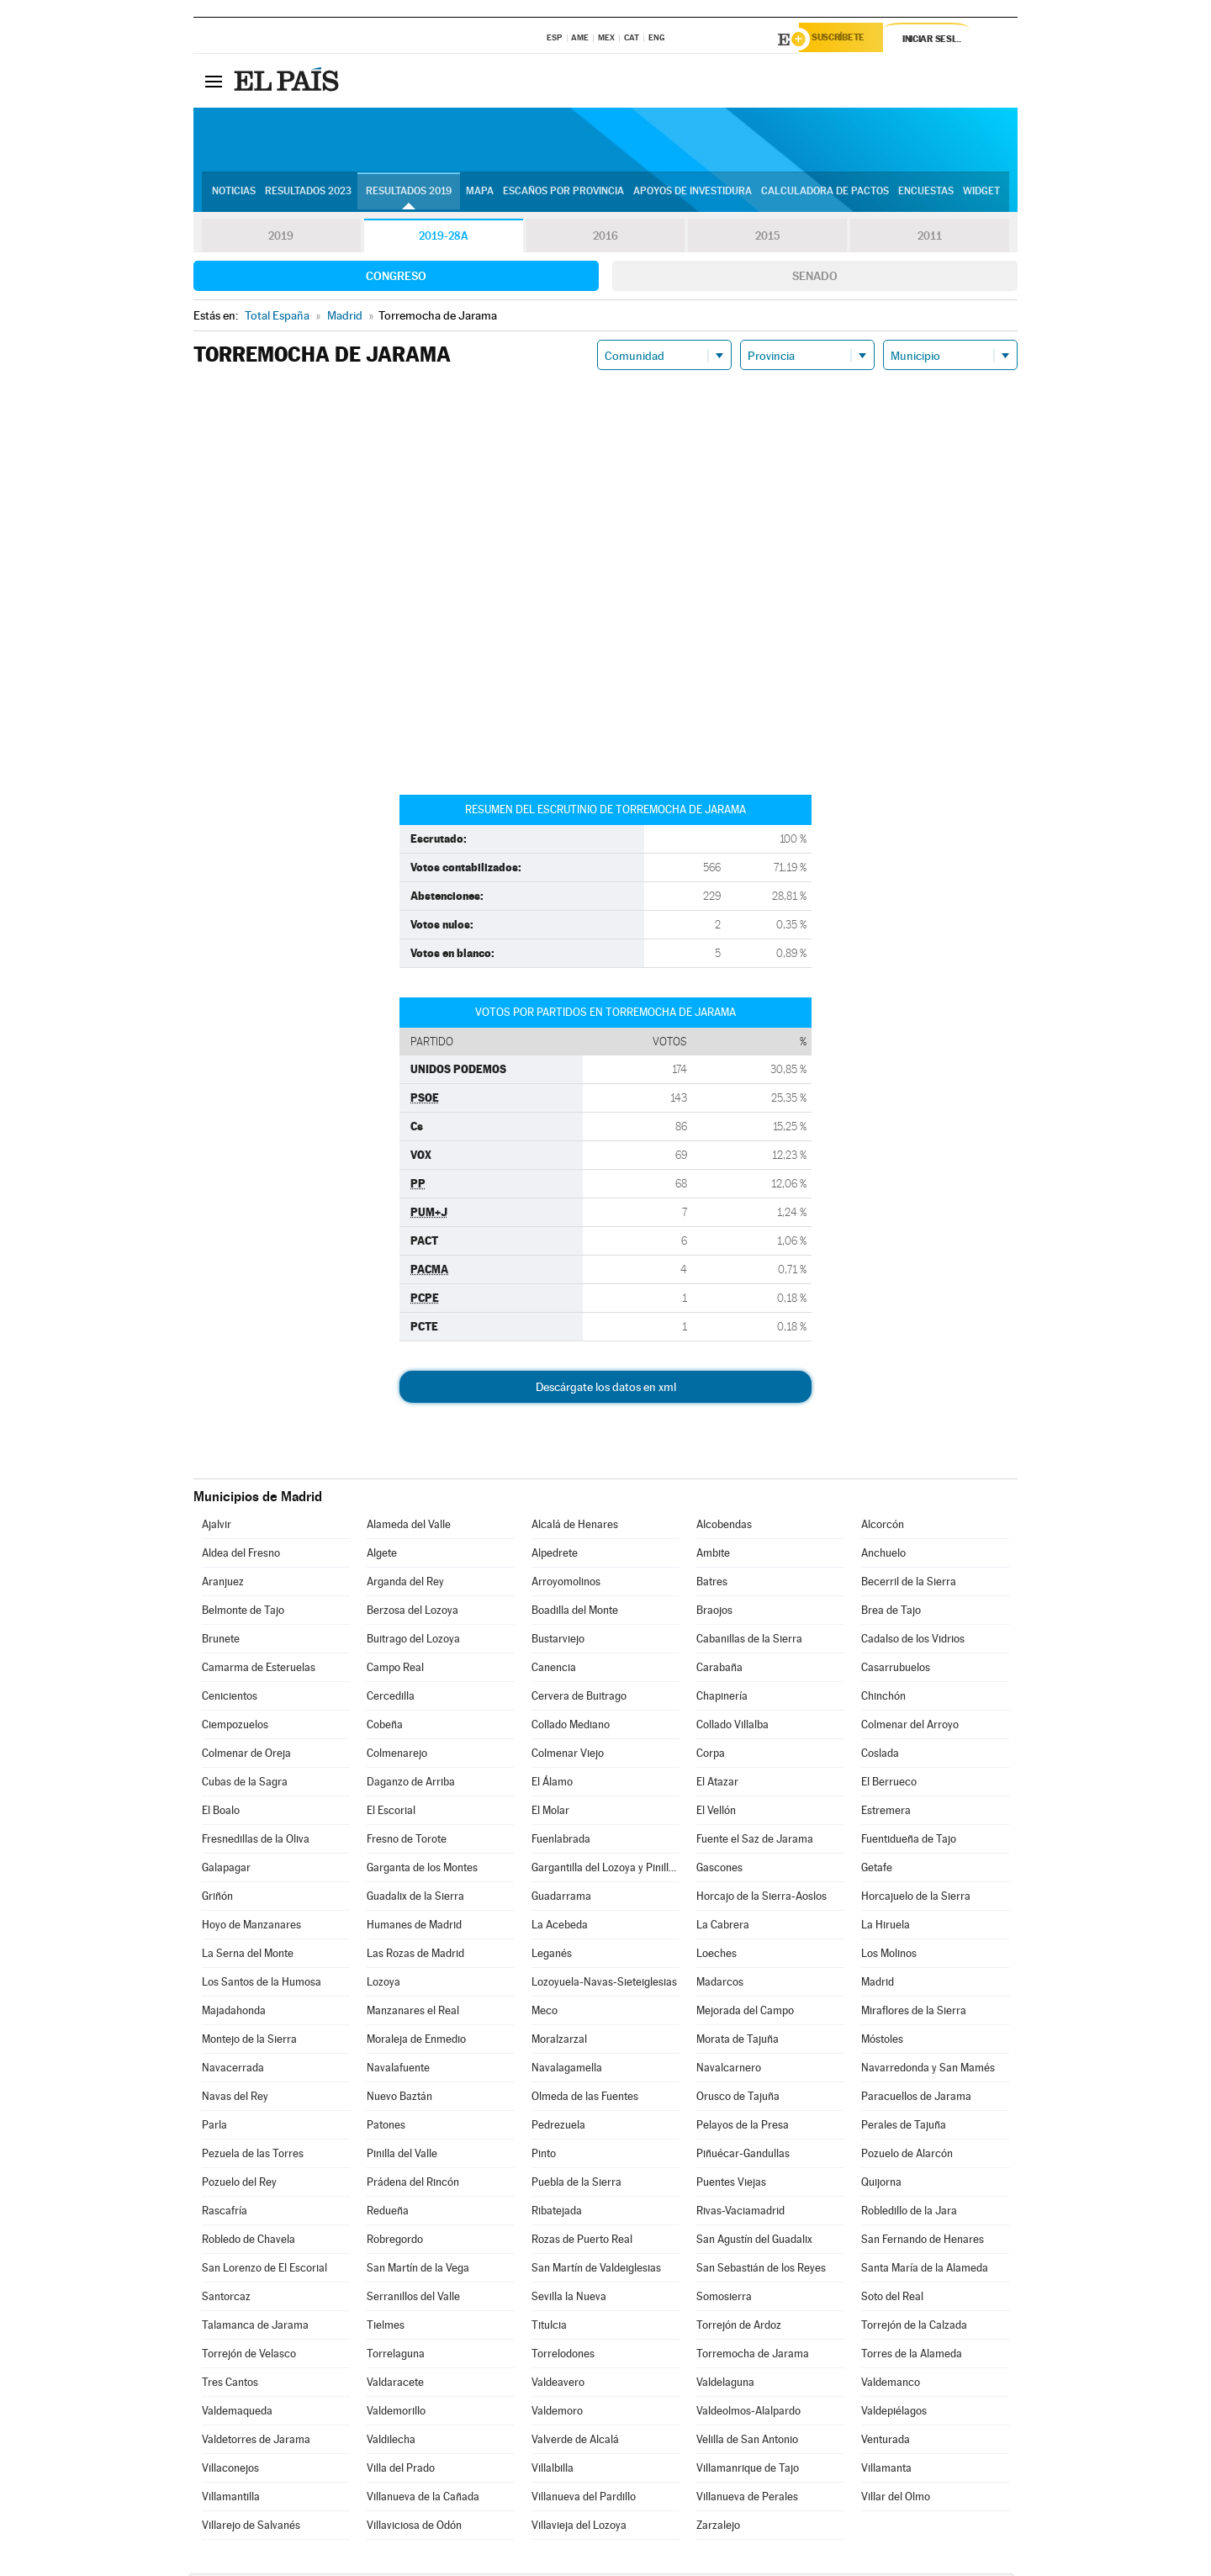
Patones (386, 2127)
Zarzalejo (718, 2527)
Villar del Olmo (895, 2499)
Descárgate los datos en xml (606, 1389)
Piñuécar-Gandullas (743, 2156)
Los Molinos (889, 1955)
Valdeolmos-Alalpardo (748, 2413)
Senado (815, 278)
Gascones (719, 1870)
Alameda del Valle (409, 1527)
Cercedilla (391, 1698)
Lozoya (383, 1984)
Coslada (880, 1755)
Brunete (221, 1641)
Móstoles (882, 2041)
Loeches (716, 1955)
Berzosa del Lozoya (412, 1612)
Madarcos (719, 1984)
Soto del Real (892, 2299)
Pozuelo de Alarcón (907, 2156)
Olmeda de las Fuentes (584, 2098)
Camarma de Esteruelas (258, 1670)
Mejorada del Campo (745, 2013)
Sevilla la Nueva (568, 2299)
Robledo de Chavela (248, 2241)
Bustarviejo (557, 1641)
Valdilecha (391, 2442)
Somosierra (724, 2299)
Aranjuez (223, 1584)
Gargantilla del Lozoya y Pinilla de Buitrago (605, 1870)
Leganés (551, 1955)
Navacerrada (233, 2070)
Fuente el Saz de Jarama (754, 1841)
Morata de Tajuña (737, 2041)
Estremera (886, 1812)
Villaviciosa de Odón (414, 2527)
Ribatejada (556, 2213)
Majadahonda (234, 2013)
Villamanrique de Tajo (747, 2470)
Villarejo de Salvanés (251, 2527)
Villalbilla (552, 2470)
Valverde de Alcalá (575, 2442)
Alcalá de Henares (574, 1527)
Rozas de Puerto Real (581, 2241)
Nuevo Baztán (399, 2098)
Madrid (877, 1984)
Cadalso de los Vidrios (913, 1641)
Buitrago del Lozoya (413, 1641)
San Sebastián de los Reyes (761, 2270)
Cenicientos (229, 1698)
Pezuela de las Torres (253, 2156)
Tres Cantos (230, 2384)
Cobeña (385, 1727)
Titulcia (549, 2327)
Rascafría (224, 2213)
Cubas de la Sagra (245, 1784)
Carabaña (719, 1670)
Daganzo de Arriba (411, 1784)
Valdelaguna (725, 2384)
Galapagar (226, 1870)
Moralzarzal (559, 2041)
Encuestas (926, 194)
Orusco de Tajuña (738, 2098)
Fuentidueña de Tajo (908, 1841)
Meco (544, 2013)
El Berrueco (889, 1784)
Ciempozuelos (235, 1727)
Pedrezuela (558, 2127)
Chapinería (722, 1698)
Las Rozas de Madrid (415, 1955)
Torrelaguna (396, 2356)
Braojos (714, 1612)
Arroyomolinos (565, 1584)
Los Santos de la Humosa (261, 1984)
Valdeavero (557, 2384)
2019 (280, 239)
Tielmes (386, 2327)
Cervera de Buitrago (579, 1698)
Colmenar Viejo (567, 1755)
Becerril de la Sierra (908, 1584)
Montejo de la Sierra (249, 2041)
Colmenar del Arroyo (910, 1727)
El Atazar (717, 1784)
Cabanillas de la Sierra (749, 1641)
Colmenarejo (397, 1755)
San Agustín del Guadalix (754, 2241)
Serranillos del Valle (413, 2299)
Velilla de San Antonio (747, 2442)
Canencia (553, 1670)
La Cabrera (722, 1927)
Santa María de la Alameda (924, 2270)
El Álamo (552, 1784)
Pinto (543, 2156)
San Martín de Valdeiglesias (596, 2270)
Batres (711, 1584)
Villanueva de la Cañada (423, 2499)
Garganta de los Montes (422, 1870)
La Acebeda (559, 1927)
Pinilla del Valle (402, 2156)
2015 (767, 239)
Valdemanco (890, 2384)
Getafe (876, 1870)
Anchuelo (883, 1555)
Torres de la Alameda (911, 2356)
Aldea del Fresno (241, 1555)
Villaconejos (230, 2470)
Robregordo (395, 2241)
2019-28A (443, 239)
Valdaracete (395, 2384)
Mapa (480, 194)
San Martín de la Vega (418, 2270)
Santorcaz (226, 2299)
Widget (981, 194)
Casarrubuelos (895, 1670)
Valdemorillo (396, 2413)
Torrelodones (563, 2356)
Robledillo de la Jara (909, 2213)
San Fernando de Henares (922, 2241)
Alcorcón (882, 1527)
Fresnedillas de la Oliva (255, 1841)
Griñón (217, 1898)
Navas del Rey (235, 2098)
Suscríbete (846, 39)
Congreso (396, 278)
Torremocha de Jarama (752, 2356)
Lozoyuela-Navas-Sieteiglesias (604, 1984)
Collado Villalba (732, 1727)
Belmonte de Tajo (243, 1612)
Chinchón (883, 1698)
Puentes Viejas (731, 2184)
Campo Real (395, 1670)
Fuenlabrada (560, 1841)
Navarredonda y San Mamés (928, 2070)
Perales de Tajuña (903, 2127)
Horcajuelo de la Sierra (915, 1898)
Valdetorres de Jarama (256, 2442)
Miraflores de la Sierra (913, 2013)
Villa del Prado (401, 2470)
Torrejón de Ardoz (738, 2327)
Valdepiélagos (894, 2413)
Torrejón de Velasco (249, 2356)
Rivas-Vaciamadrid (740, 2213)
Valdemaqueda (237, 2413)
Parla (214, 2127)
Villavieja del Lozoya (579, 2527)
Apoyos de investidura (692, 194)
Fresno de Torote (407, 1841)
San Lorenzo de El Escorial (264, 2270)
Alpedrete (554, 1555)
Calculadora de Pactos (825, 194)
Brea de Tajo (891, 1612)
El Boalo (221, 1812)
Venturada (885, 2442)
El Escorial (391, 1812)
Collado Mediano (570, 1727)
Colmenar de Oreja (246, 1755)
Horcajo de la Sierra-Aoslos (761, 1898)
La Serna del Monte (247, 1955)
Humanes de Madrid (414, 1927)
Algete (382, 1555)
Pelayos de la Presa (742, 2127)
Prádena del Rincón (413, 2184)
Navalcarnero (728, 2070)
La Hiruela (885, 1927)
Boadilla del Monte (574, 1612)
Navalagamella (566, 2070)
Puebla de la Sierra (576, 2184)
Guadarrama (561, 1898)
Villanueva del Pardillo (583, 2499)
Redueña (388, 2213)
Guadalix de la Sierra (415, 1898)
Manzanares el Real (413, 2013)
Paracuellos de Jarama (916, 2098)
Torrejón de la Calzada (914, 2327)
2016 (605, 239)
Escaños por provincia (563, 194)
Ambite (713, 1555)
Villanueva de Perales (747, 2499)
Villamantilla (231, 2499)
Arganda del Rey (405, 1584)
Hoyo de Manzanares (251, 1927)
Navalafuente (398, 2070)
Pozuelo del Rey (239, 2184)
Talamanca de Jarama (255, 2327)
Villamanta (886, 2470)
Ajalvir (216, 1527)
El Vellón (716, 1812)
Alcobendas (724, 1527)
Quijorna (881, 2184)
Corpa (710, 1755)
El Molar (550, 1812)
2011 (930, 239)
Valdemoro (557, 2413)
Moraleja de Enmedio (416, 2041)
